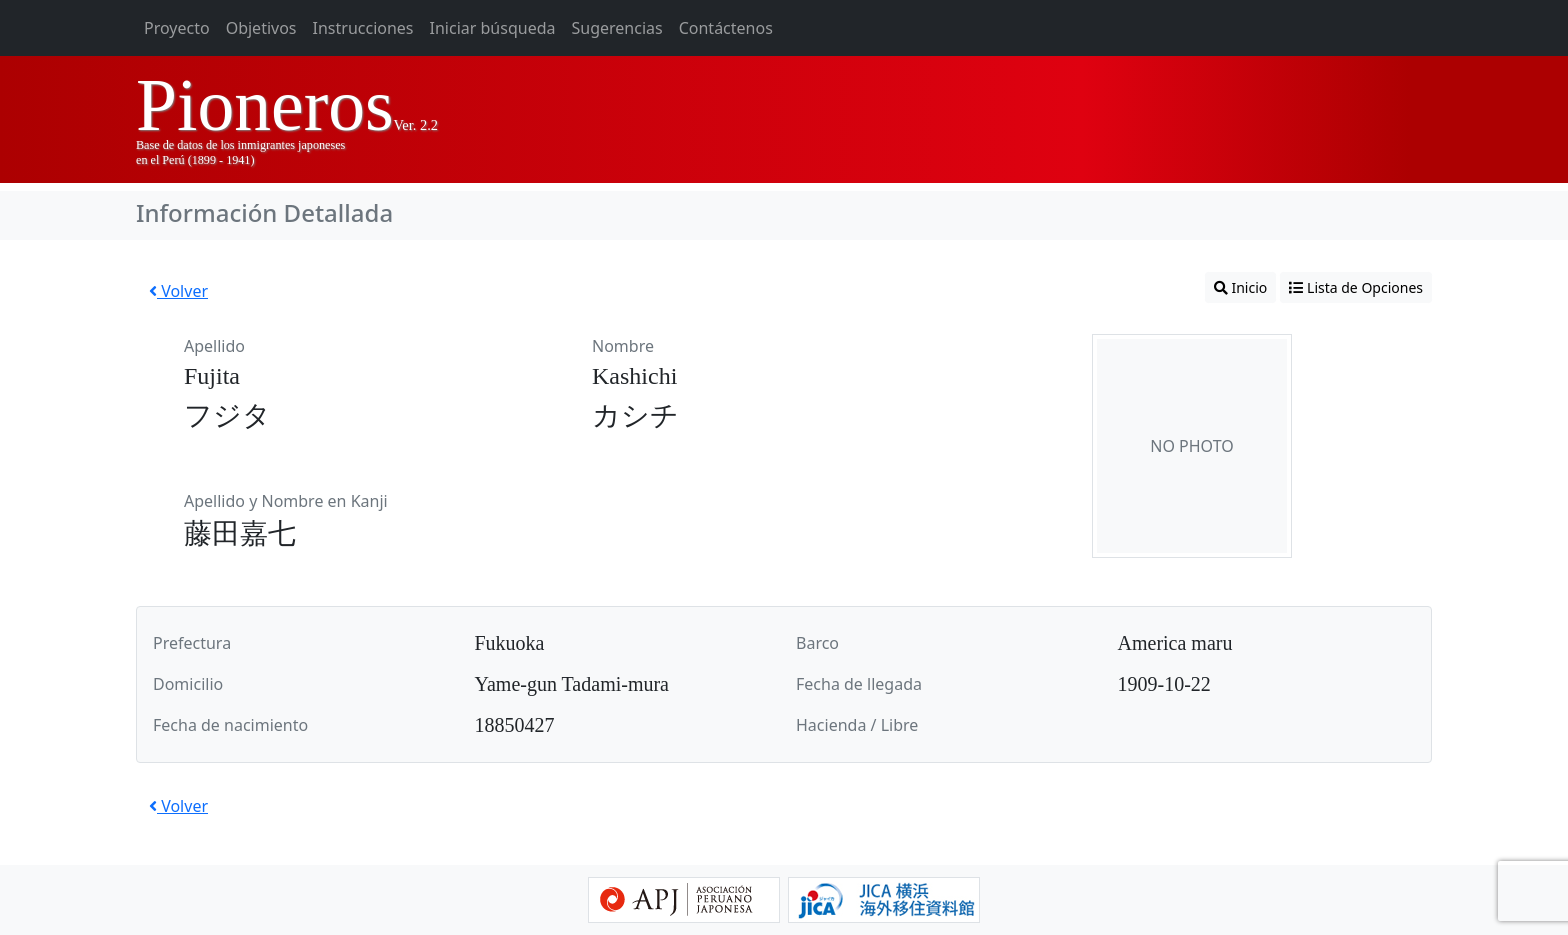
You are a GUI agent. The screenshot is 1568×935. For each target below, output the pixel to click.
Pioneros (265, 105)
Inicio (1240, 287)
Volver (178, 291)
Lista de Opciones (1356, 287)
